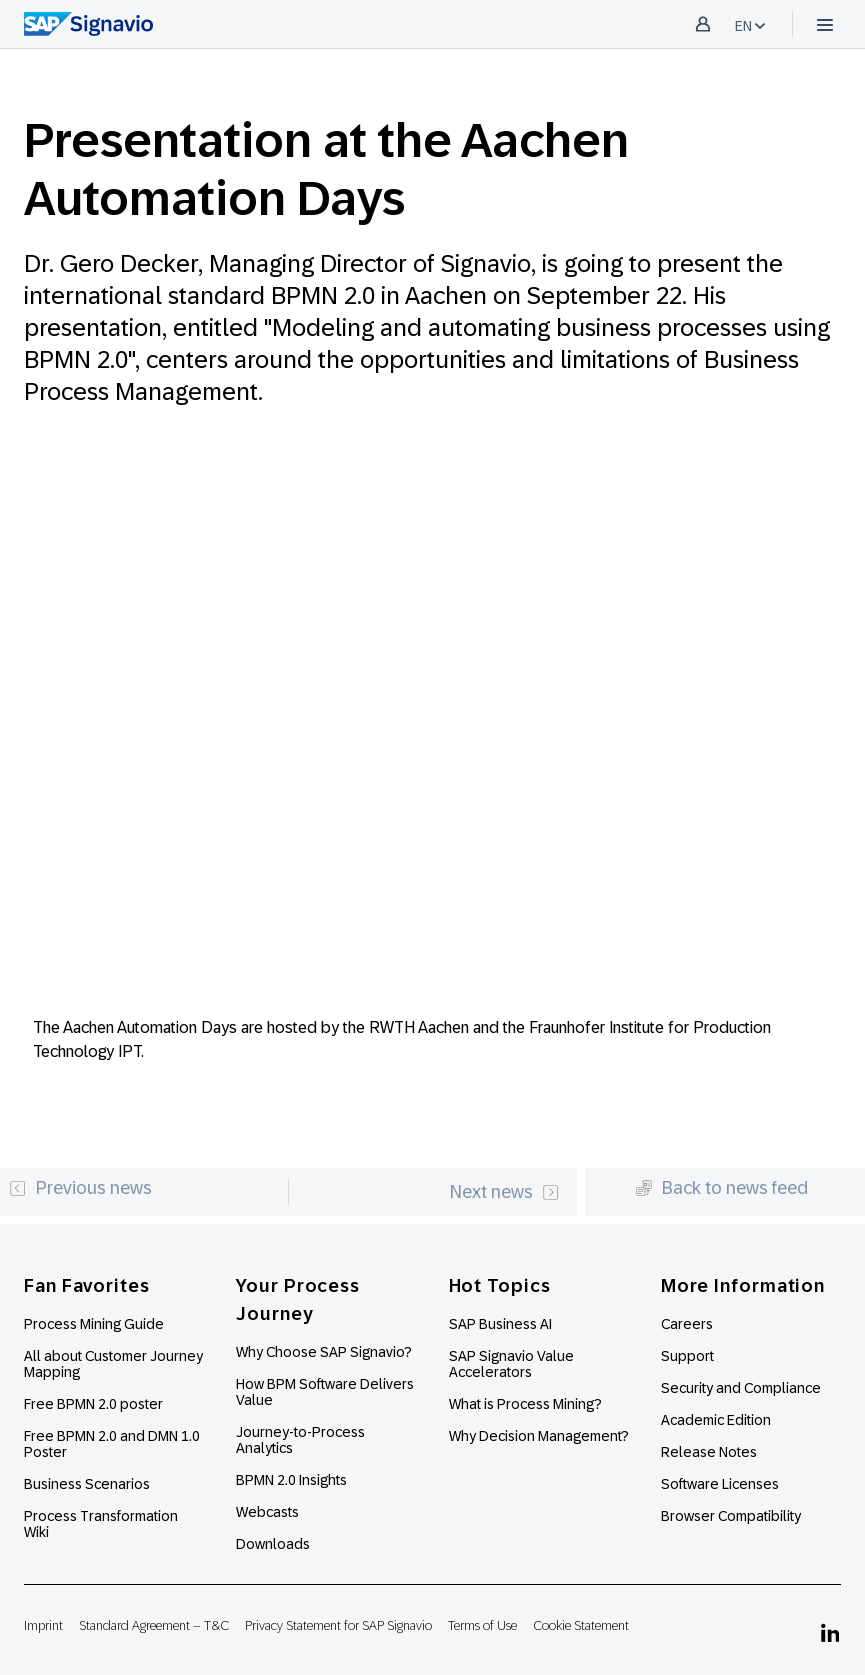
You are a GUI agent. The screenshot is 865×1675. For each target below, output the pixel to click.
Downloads (273, 1544)
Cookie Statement (581, 1625)
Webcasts (267, 1512)
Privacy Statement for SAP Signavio (338, 1625)
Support (687, 1356)
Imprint (43, 1625)
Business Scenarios (87, 1484)
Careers (687, 1324)
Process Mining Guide (94, 1324)
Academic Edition (716, 1420)
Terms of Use (482, 1625)
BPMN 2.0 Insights (291, 1480)
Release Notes (709, 1452)
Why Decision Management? (539, 1436)
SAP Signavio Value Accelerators (511, 1364)
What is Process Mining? (525, 1404)
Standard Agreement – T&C (154, 1625)
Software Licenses (720, 1484)
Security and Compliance (741, 1388)
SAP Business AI (500, 1324)
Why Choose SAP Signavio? (324, 1352)
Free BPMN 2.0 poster (93, 1404)
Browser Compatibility (731, 1516)
